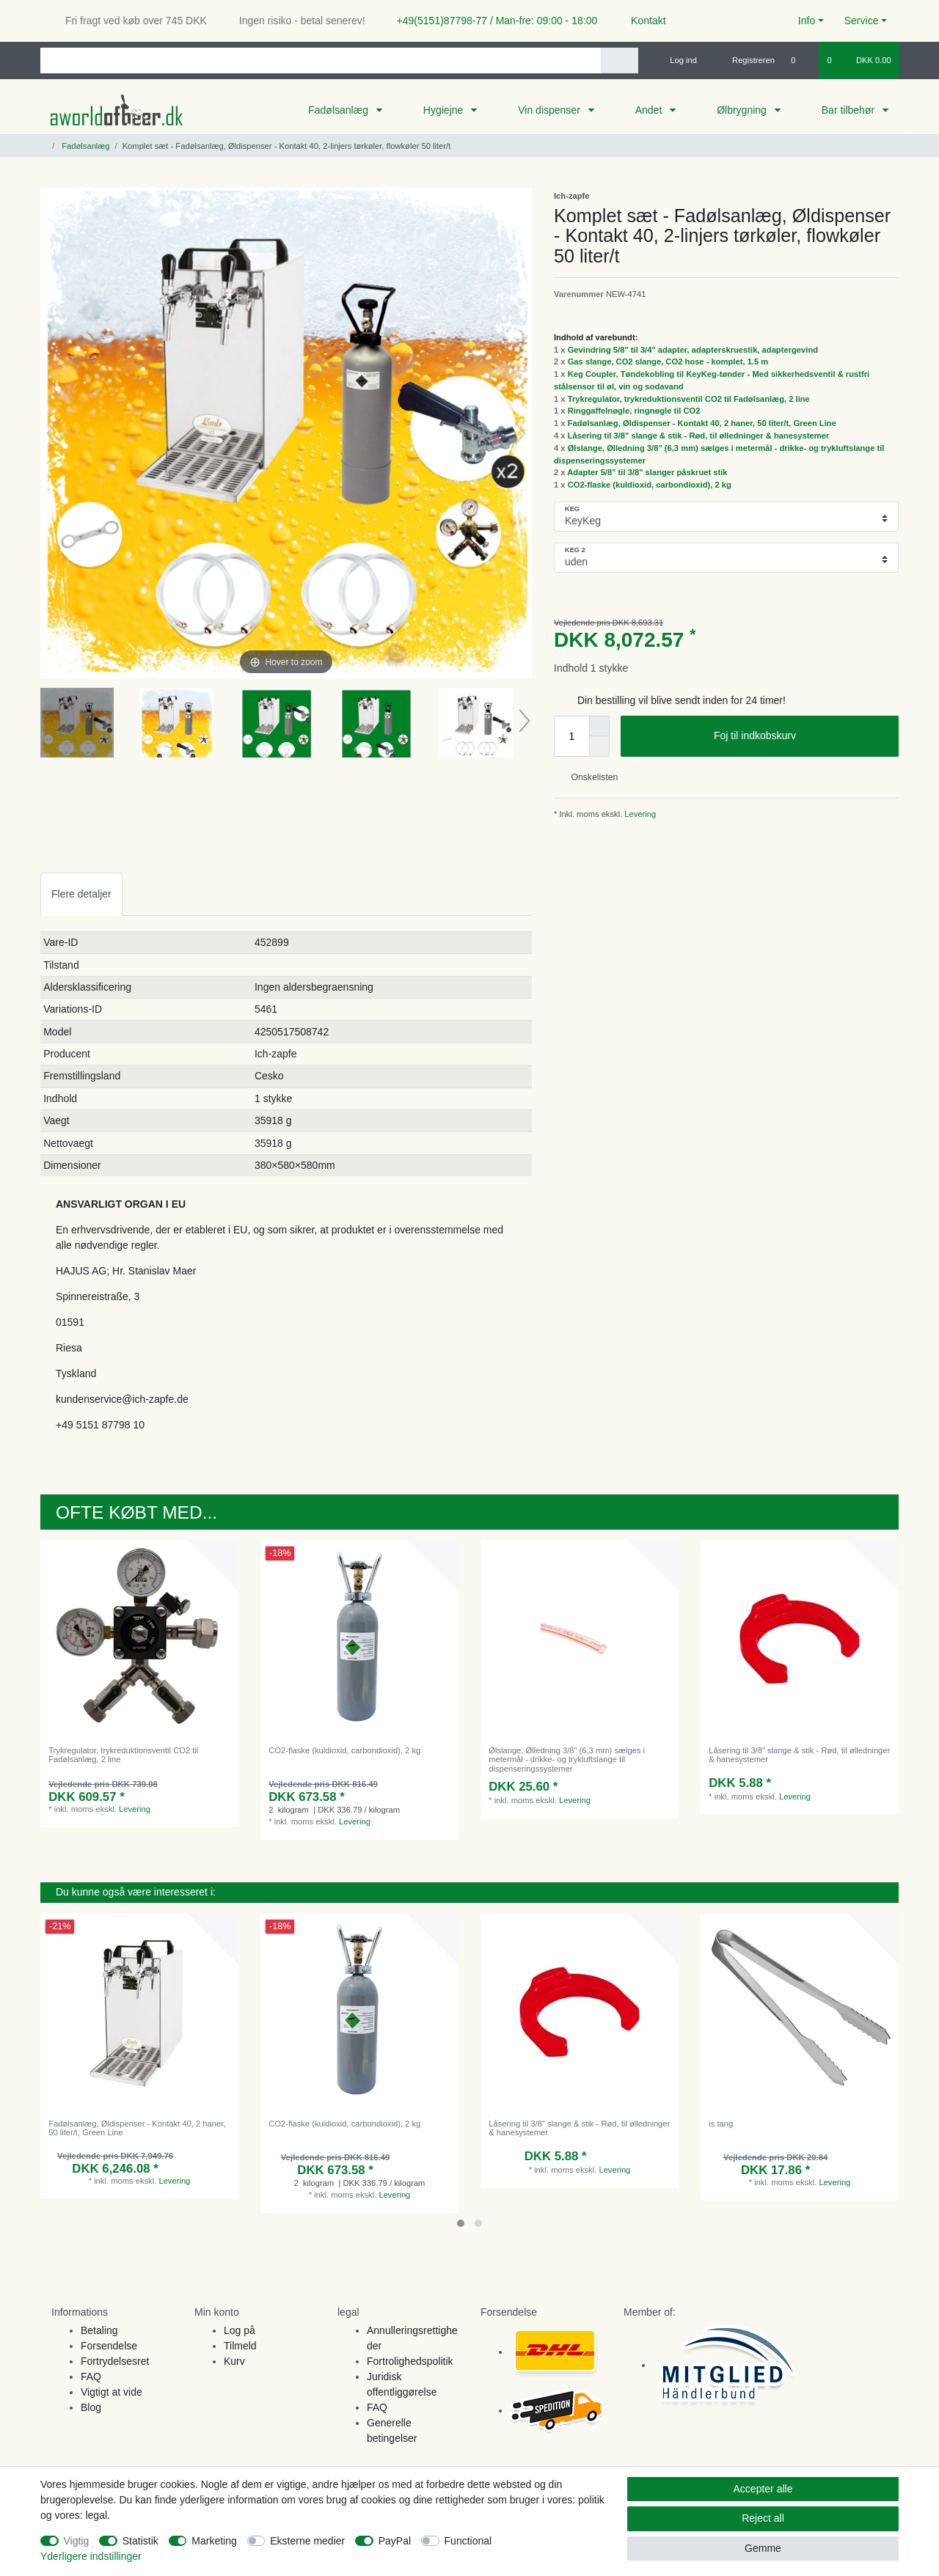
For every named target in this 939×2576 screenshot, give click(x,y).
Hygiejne (444, 110)
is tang (721, 2123)
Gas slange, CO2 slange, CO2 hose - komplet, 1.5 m (668, 361)
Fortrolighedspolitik (410, 2361)
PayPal (395, 2541)
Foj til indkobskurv (801, 736)
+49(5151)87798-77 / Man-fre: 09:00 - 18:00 (491, 20)
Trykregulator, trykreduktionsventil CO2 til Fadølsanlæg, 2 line (689, 399)
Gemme (763, 2548)
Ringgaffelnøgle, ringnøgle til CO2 (634, 410)
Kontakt (641, 20)
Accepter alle (763, 2489)
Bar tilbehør (849, 110)
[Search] (619, 60)
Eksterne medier (307, 2541)
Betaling (99, 2330)
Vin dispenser (550, 110)
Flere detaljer (81, 894)
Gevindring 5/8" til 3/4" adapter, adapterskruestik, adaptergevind (693, 349)
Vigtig (76, 2541)
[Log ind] (677, 60)
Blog (91, 2407)
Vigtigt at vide (111, 2392)
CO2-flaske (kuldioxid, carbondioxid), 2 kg (649, 484)
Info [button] (806, 20)
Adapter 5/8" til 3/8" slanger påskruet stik (647, 472)
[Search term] (320, 60)
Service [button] (861, 20)
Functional (468, 2541)
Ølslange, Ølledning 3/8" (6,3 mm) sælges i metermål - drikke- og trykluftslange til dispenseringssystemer (567, 1759)
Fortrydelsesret (115, 2361)
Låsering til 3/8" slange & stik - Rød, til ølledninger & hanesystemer (699, 435)
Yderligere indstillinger (91, 2556)
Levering (639, 814)
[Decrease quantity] (599, 746)
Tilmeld (240, 2346)
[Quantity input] (571, 736)
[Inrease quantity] (599, 726)
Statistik (140, 2541)
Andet (650, 110)
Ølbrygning (743, 110)
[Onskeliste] (801, 60)
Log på (239, 2330)
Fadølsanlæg (339, 110)
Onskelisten (589, 777)
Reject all (763, 2518)
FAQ (91, 2376)
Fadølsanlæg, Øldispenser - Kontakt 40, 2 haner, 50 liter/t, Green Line (702, 423)
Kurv (234, 2361)
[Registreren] (745, 60)
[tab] (81, 894)
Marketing (213, 2541)
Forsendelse (109, 2346)
